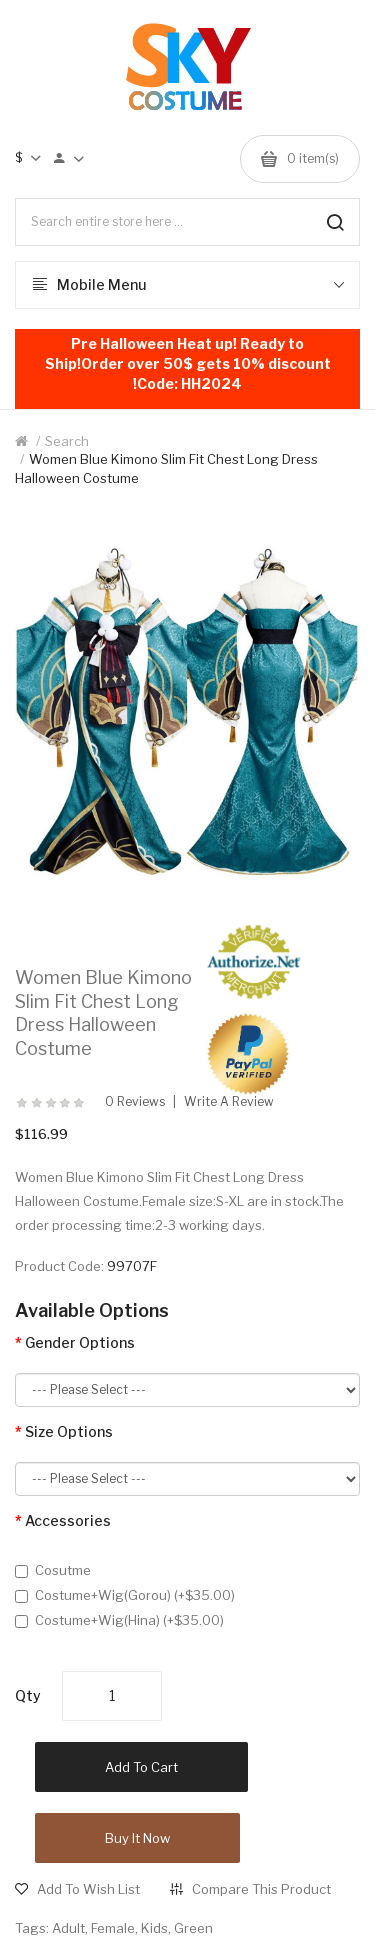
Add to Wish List (88, 1889)
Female (113, 1928)
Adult (68, 1928)
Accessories (68, 1520)
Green (193, 1928)
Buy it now (137, 1838)
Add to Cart (141, 1767)
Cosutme (53, 1570)
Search (67, 441)
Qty (28, 1695)
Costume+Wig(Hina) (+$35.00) (119, 1620)
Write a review (229, 1102)
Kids (154, 1928)
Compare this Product (261, 1889)
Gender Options (80, 1342)
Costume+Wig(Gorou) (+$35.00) (125, 1595)
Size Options (69, 1431)
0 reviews (135, 1102)
